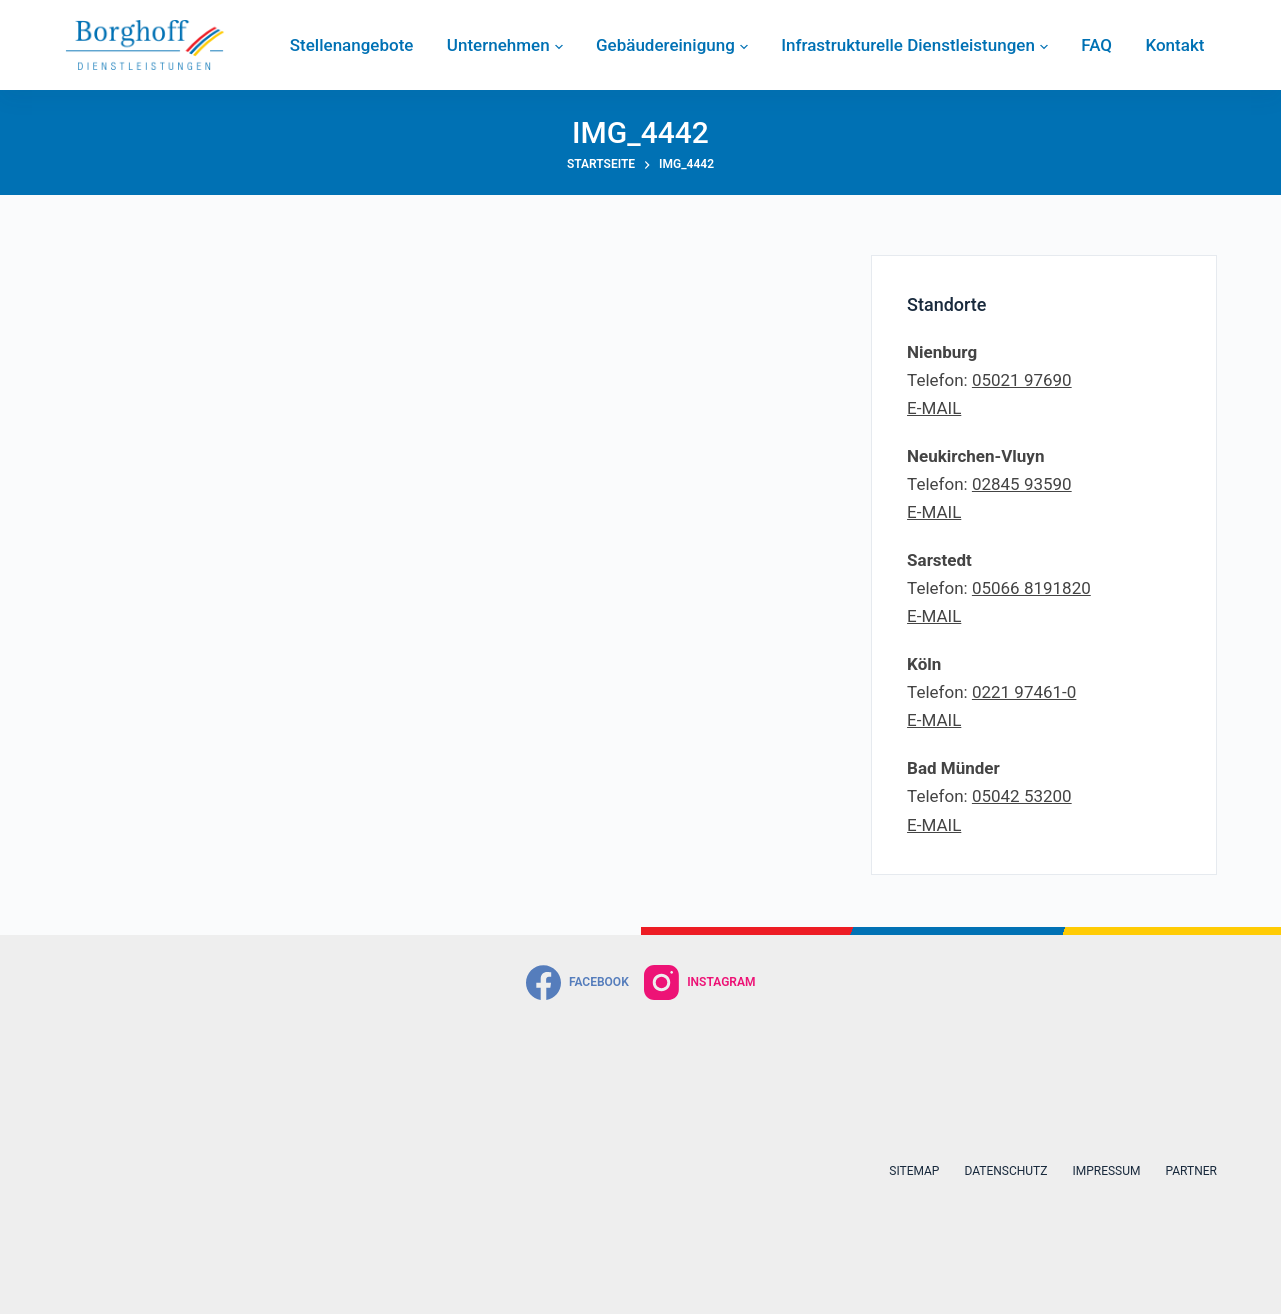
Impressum (1106, 1171)
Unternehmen (505, 45)
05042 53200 (1022, 796)
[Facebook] (577, 982)
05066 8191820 (1031, 588)
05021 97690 (1022, 380)
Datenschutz (1005, 1171)
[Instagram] (700, 982)
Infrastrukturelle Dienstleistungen (914, 45)
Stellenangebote (352, 45)
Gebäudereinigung (672, 45)
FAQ (1096, 45)
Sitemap (914, 1171)
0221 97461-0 (1024, 692)
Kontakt (1174, 45)
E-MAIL (934, 408)
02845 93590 (1022, 484)
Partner (1190, 1171)
